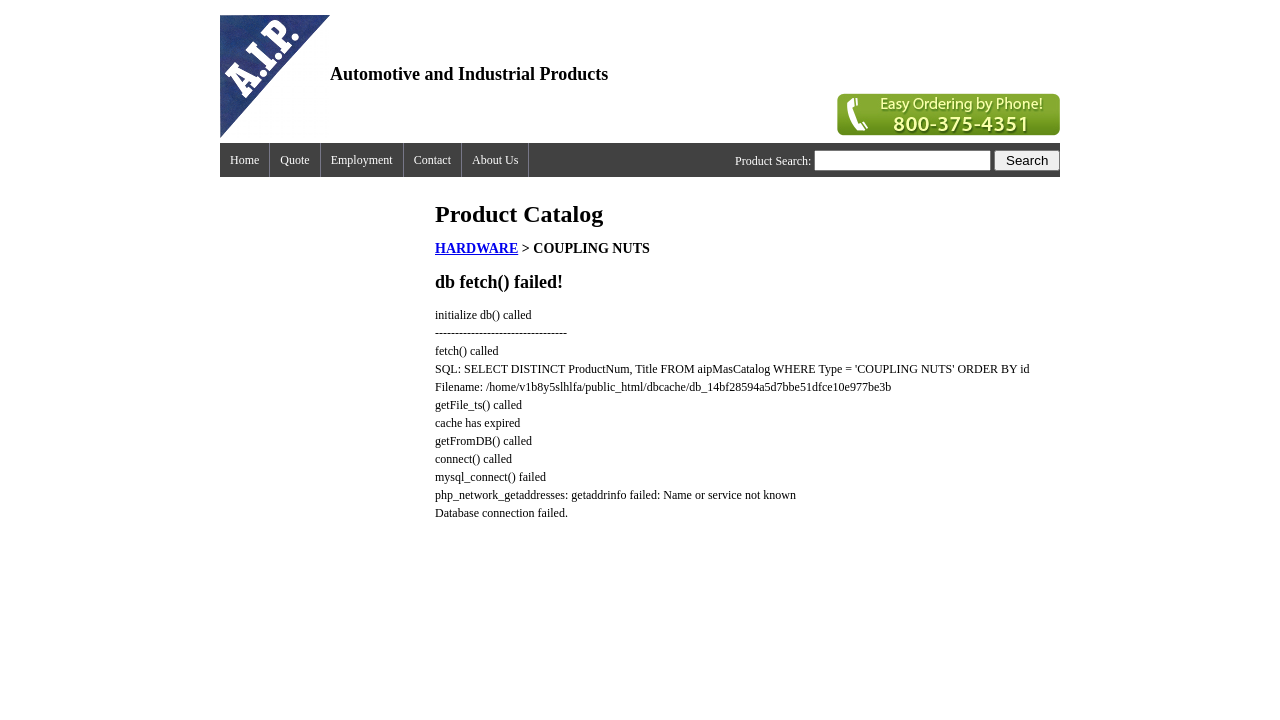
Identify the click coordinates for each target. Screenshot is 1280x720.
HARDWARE (476, 248)
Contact (432, 160)
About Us (495, 160)
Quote (294, 160)
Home (244, 160)
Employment (362, 160)
